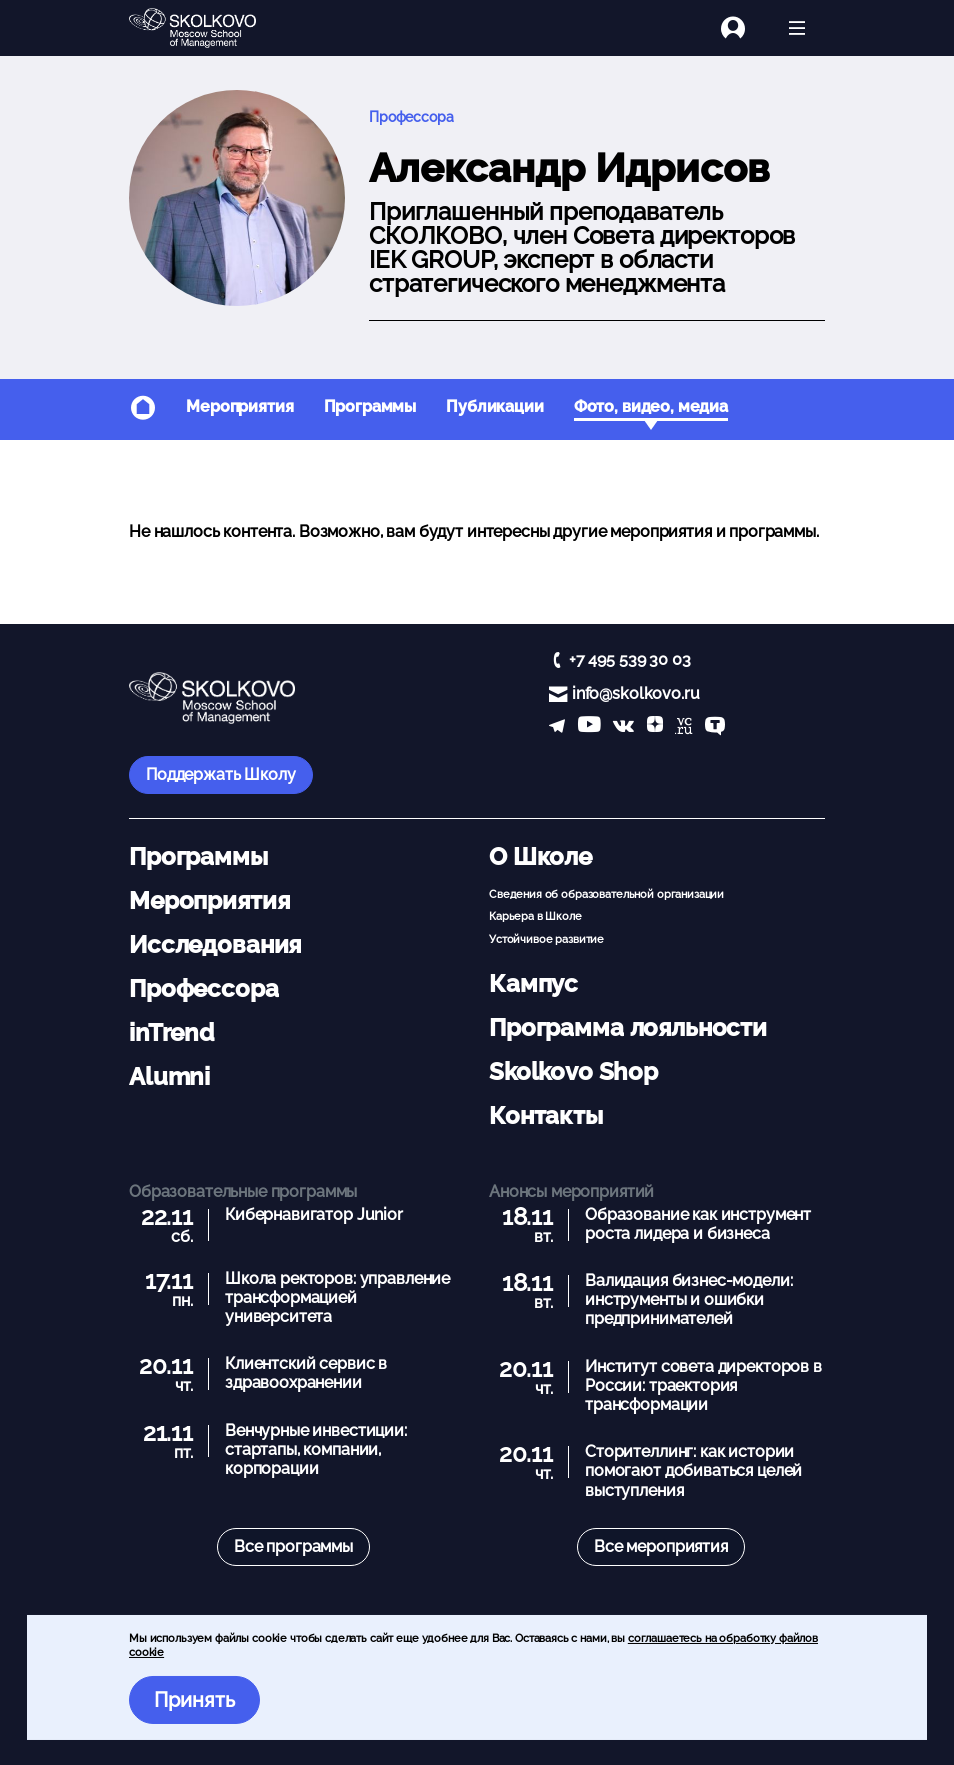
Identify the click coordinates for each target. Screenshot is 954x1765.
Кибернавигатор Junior (314, 1214)
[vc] (683, 728)
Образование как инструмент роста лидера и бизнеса (698, 1224)
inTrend (171, 1032)
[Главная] (209, 28)
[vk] (623, 728)
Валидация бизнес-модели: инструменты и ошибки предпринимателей (688, 1299)
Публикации (495, 406)
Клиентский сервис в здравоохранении (306, 1373)
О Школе (540, 856)
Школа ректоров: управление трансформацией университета (337, 1297)
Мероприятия (239, 406)
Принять (194, 1700)
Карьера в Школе (535, 916)
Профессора (411, 116)
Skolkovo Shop (573, 1071)
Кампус (533, 983)
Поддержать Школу (221, 774)
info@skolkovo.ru (636, 693)
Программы (370, 406)
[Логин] (745, 28)
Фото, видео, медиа (651, 406)
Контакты (546, 1115)
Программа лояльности (628, 1027)
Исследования (215, 944)
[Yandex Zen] (655, 728)
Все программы (293, 1546)
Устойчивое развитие (546, 939)
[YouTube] (589, 728)
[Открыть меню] (797, 28)
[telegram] (557, 728)
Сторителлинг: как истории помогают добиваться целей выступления (693, 1470)
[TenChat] (715, 728)
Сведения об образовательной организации (606, 894)
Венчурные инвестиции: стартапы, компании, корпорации (316, 1449)
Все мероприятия (661, 1546)
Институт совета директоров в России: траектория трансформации (703, 1385)
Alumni (169, 1076)
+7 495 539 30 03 (630, 659)
